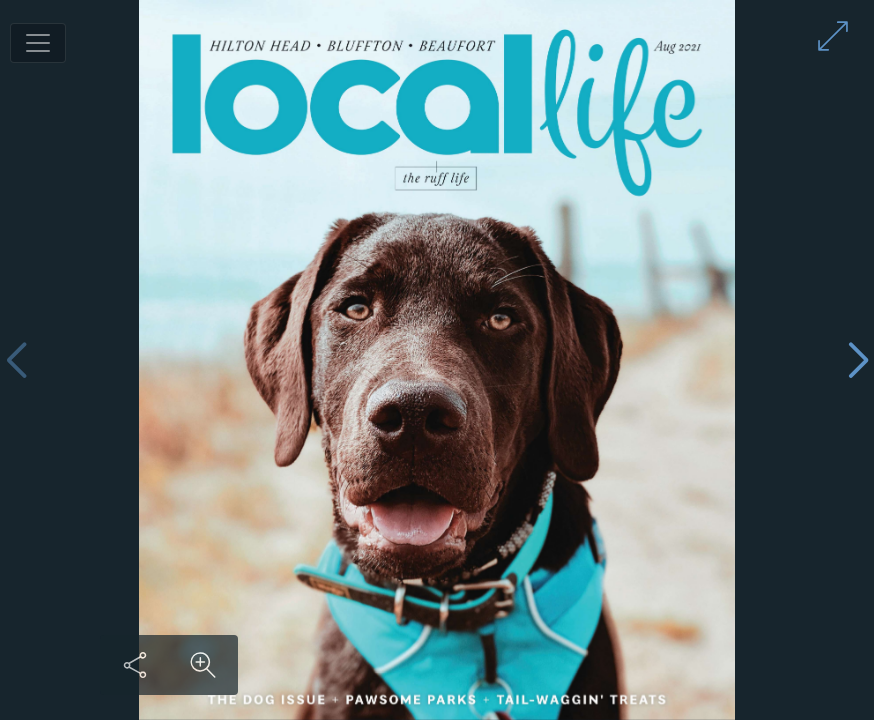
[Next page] (858, 360)
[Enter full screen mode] (833, 36)
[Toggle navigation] (38, 43)
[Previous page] (16, 360)
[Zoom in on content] (203, 665)
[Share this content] (135, 665)
